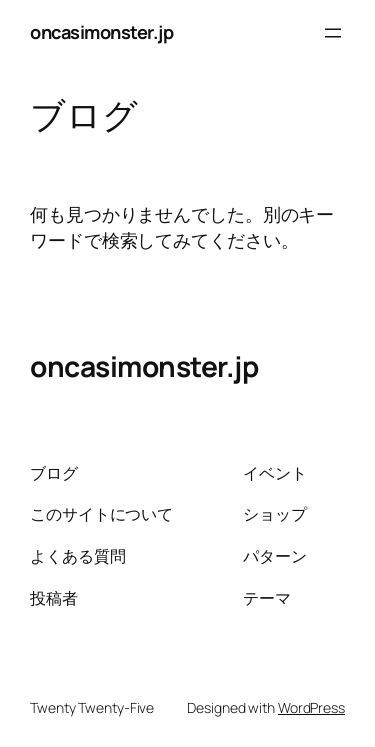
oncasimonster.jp (101, 32)
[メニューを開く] (333, 33)
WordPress (311, 707)
